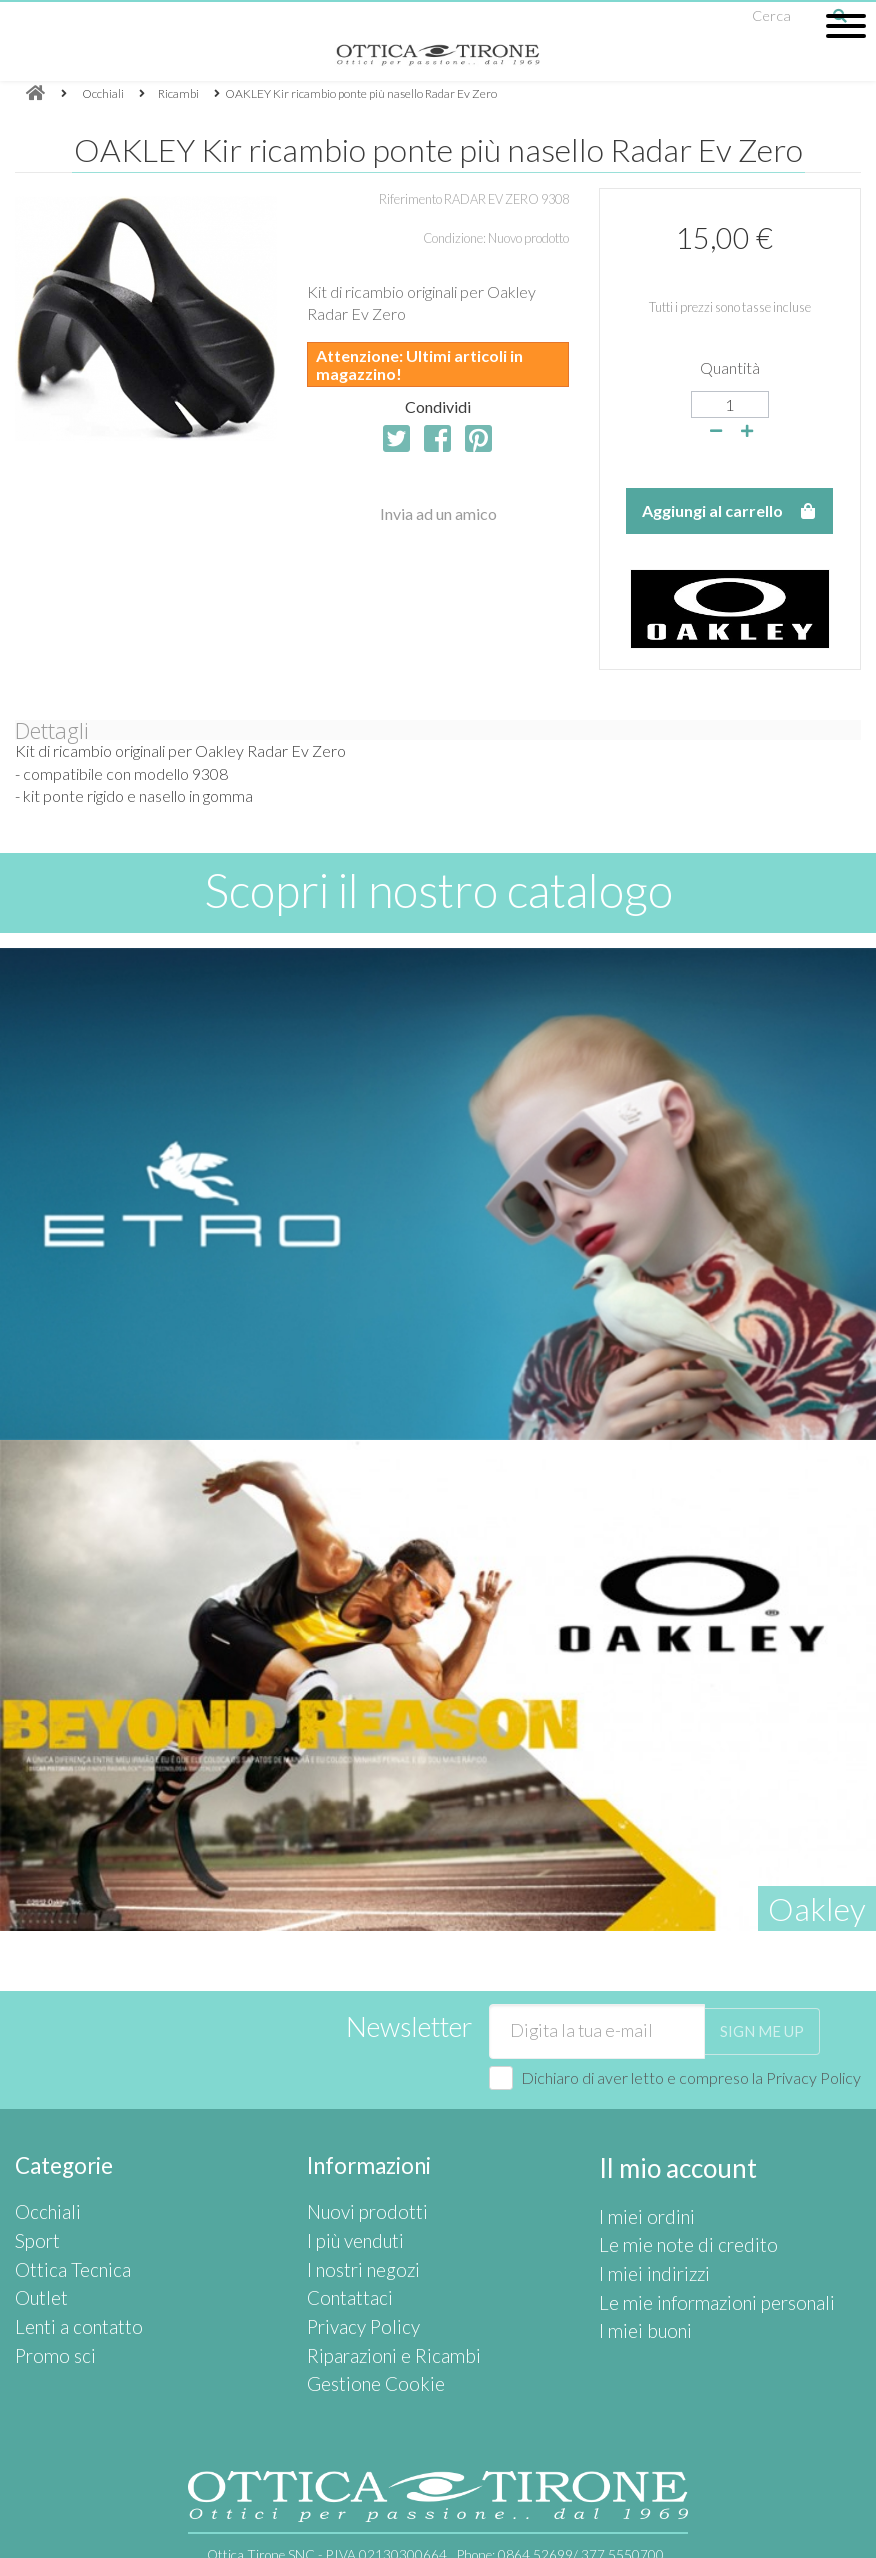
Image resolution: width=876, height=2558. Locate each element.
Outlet (37, 2276)
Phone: (560, 2512)
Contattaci (343, 2276)
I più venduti (348, 2231)
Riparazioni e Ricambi (378, 2320)
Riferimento (410, 199)
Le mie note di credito (673, 2231)
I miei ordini (637, 2208)
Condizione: (454, 238)
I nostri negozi (353, 2253)
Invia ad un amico (438, 513)
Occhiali (42, 2208)
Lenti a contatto (69, 2298)
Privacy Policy (813, 2077)
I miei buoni (637, 2298)
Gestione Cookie (364, 2343)
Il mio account (667, 2165)
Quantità (730, 367)
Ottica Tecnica (64, 2253)
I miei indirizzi (643, 2253)
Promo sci (49, 2320)
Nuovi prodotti (357, 2208)
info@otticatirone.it (279, 2540)
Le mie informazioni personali (697, 2276)
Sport (34, 2231)
